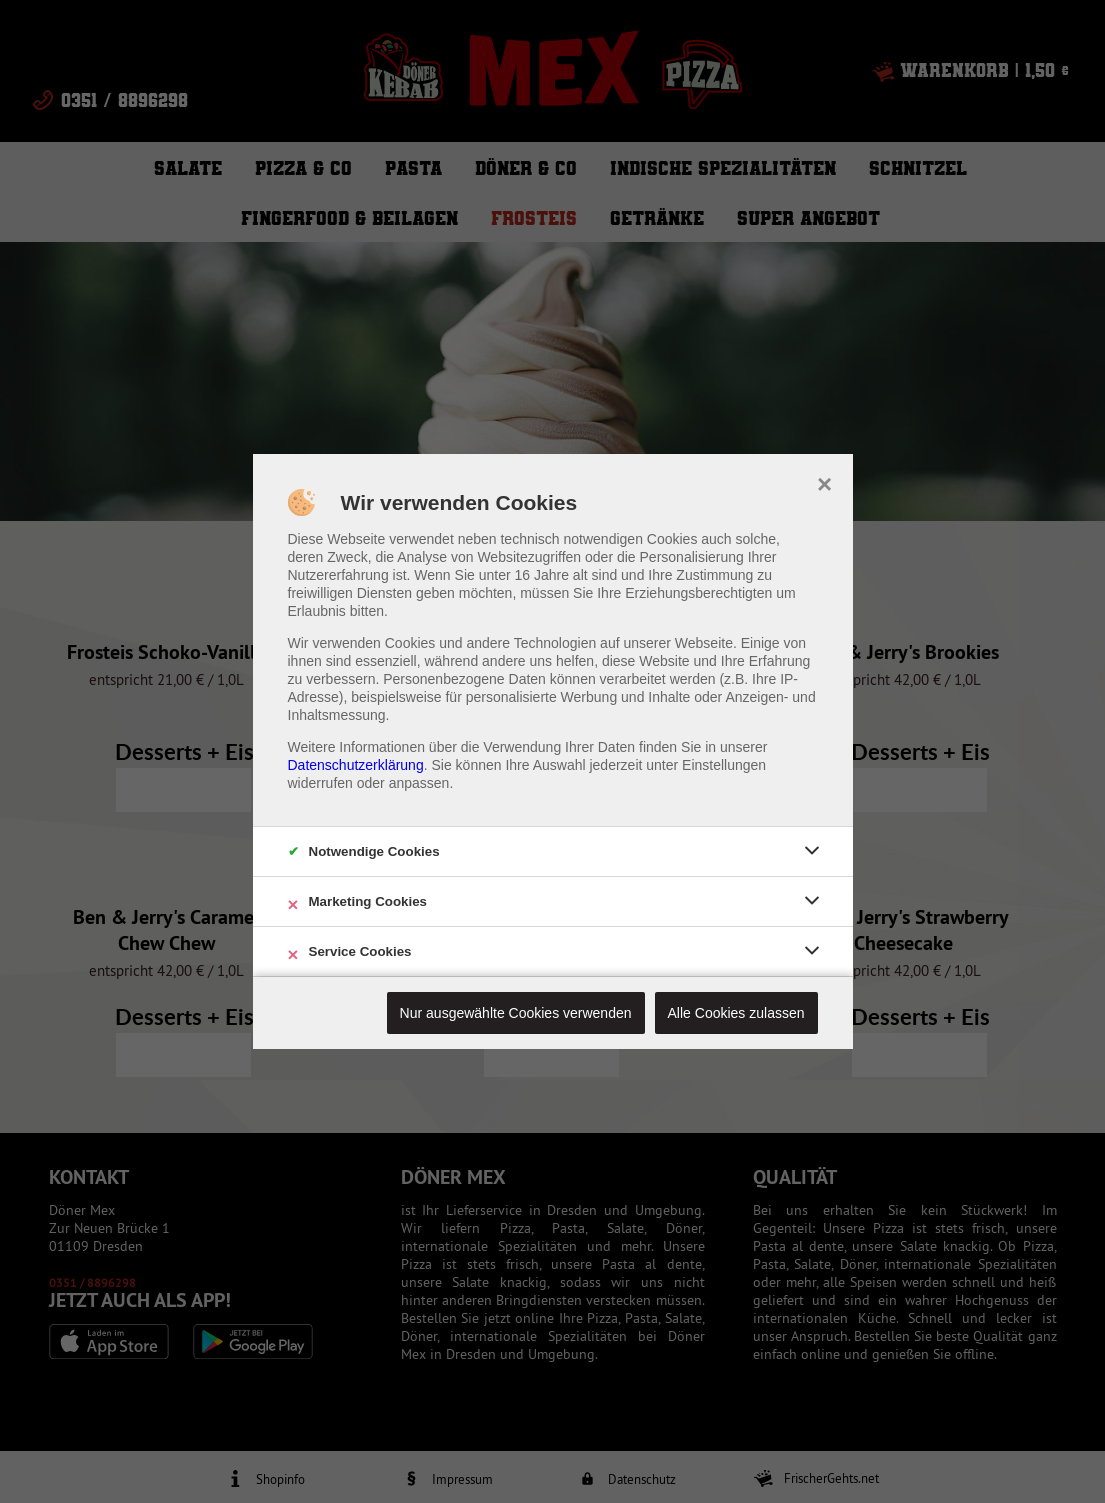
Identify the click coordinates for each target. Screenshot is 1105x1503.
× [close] (824, 482)
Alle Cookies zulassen (736, 1013)
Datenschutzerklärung (356, 765)
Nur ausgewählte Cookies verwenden (516, 1013)
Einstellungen (724, 765)
